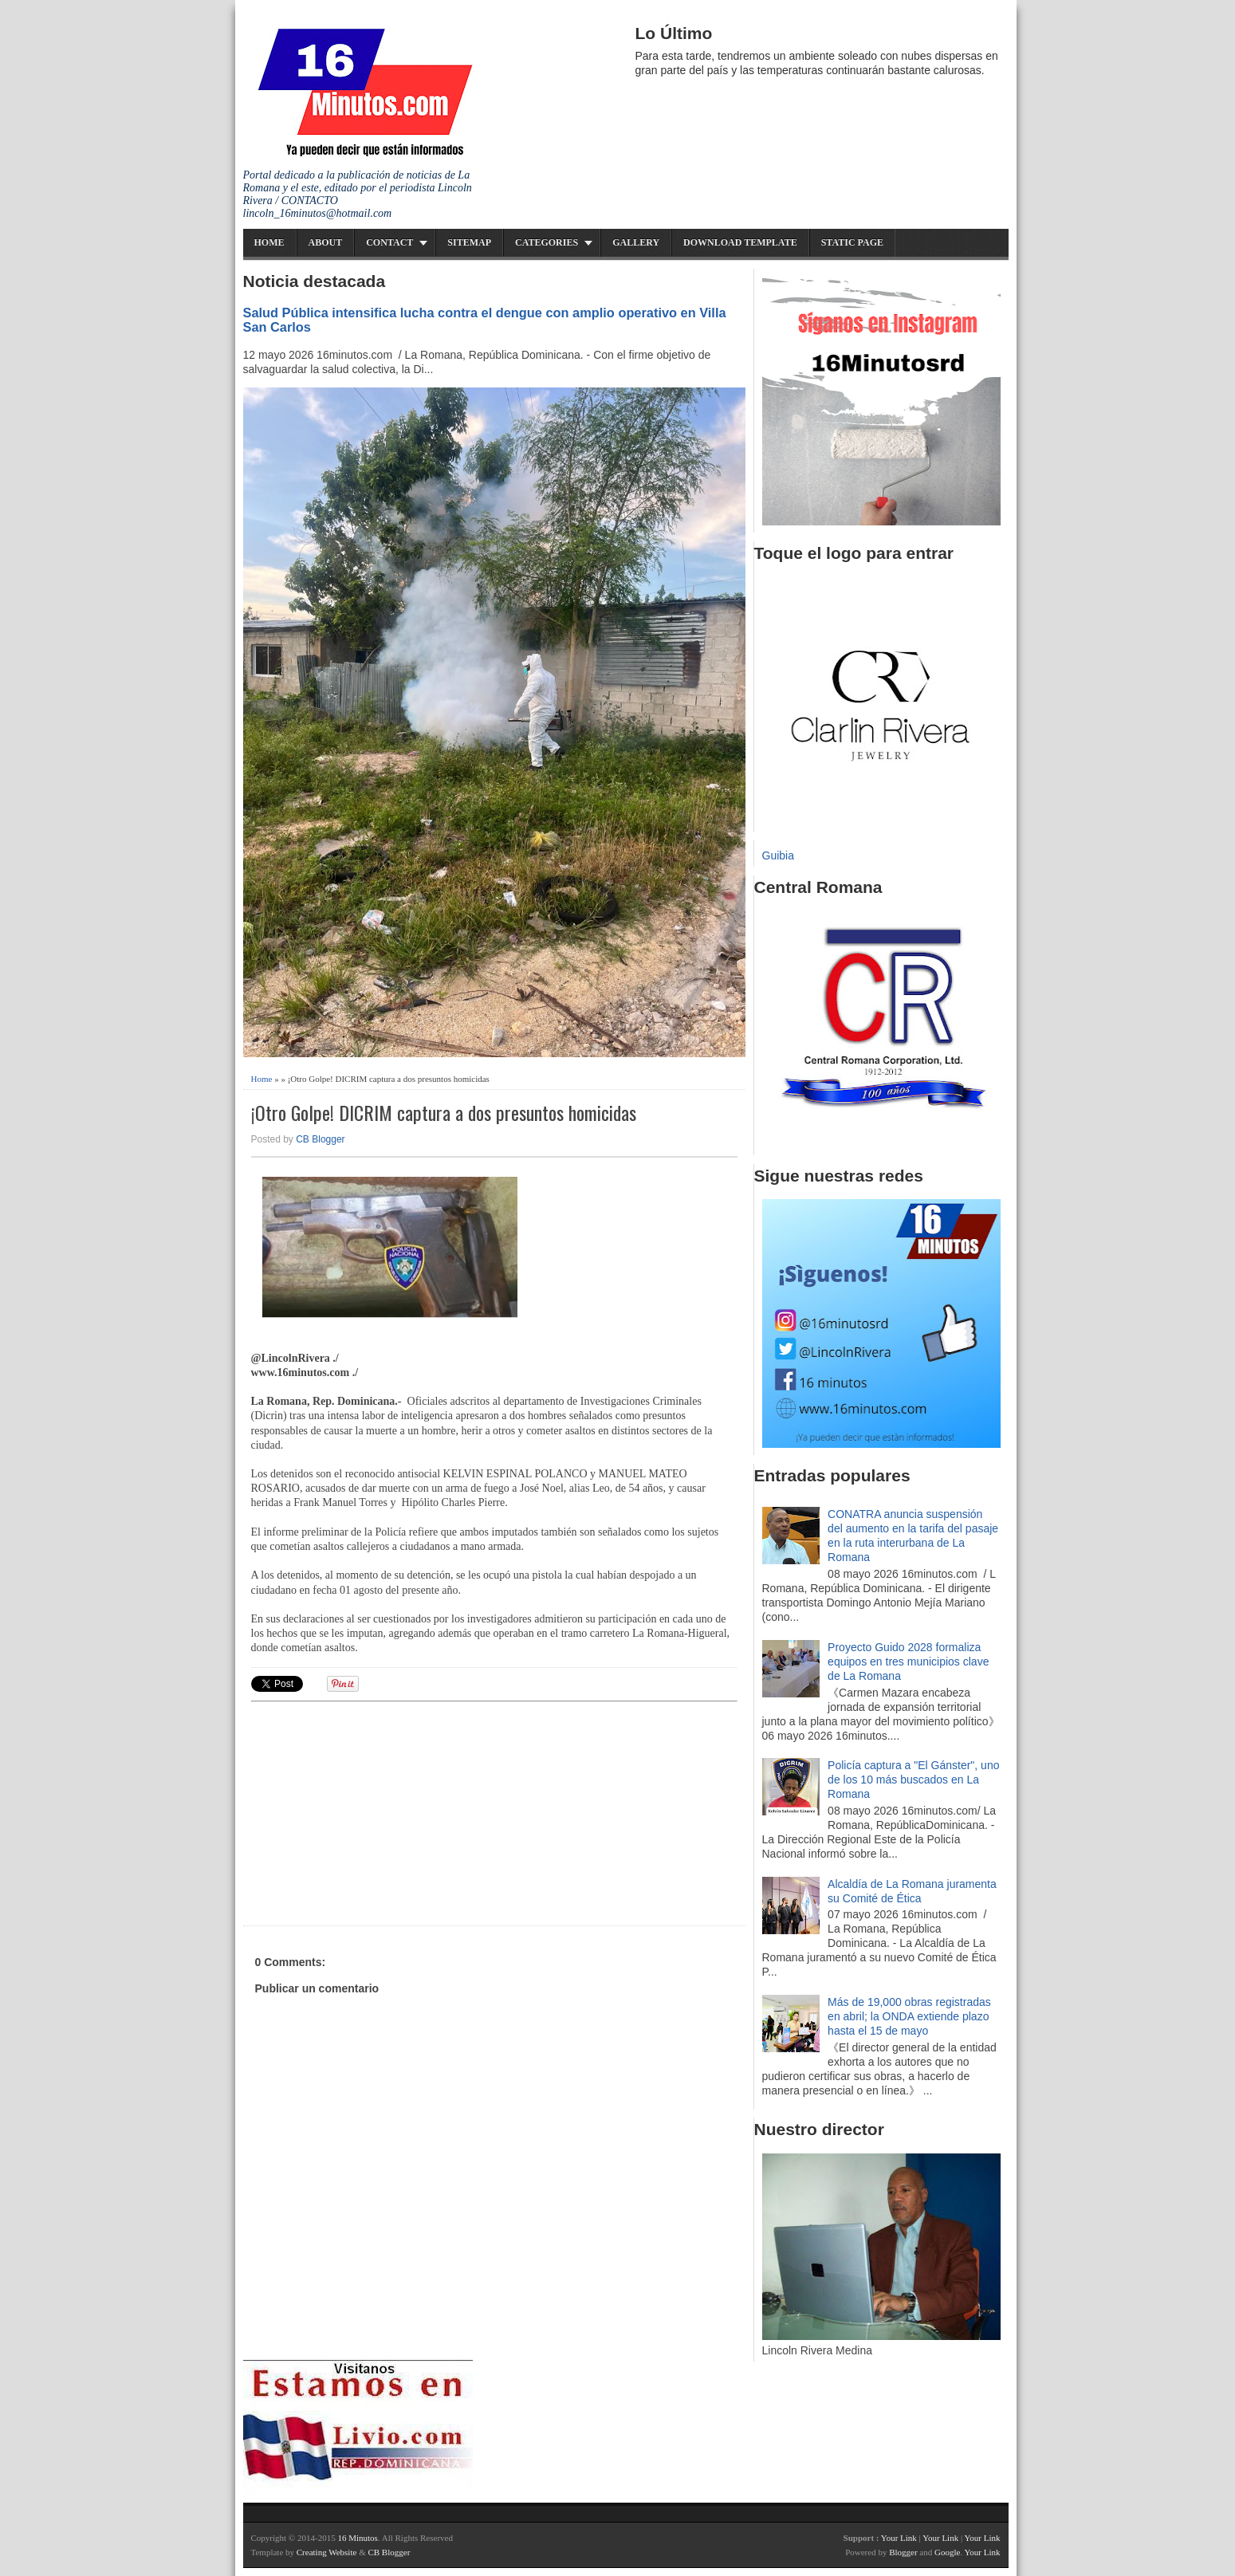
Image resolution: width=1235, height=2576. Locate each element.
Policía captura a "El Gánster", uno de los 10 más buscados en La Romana (913, 1779)
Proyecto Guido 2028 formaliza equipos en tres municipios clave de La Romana (908, 1661)
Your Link (899, 2538)
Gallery (635, 242)
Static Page (852, 242)
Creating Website (327, 2552)
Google (947, 2552)
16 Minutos (357, 2538)
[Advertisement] (374, 1811)
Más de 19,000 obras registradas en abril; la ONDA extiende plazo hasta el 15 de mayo (909, 2016)
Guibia (778, 855)
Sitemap (469, 242)
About (326, 242)
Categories (546, 242)
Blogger (903, 2552)
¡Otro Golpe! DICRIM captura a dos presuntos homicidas (443, 1112)
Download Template (740, 242)
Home (269, 242)
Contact (389, 242)
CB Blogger (320, 1139)
